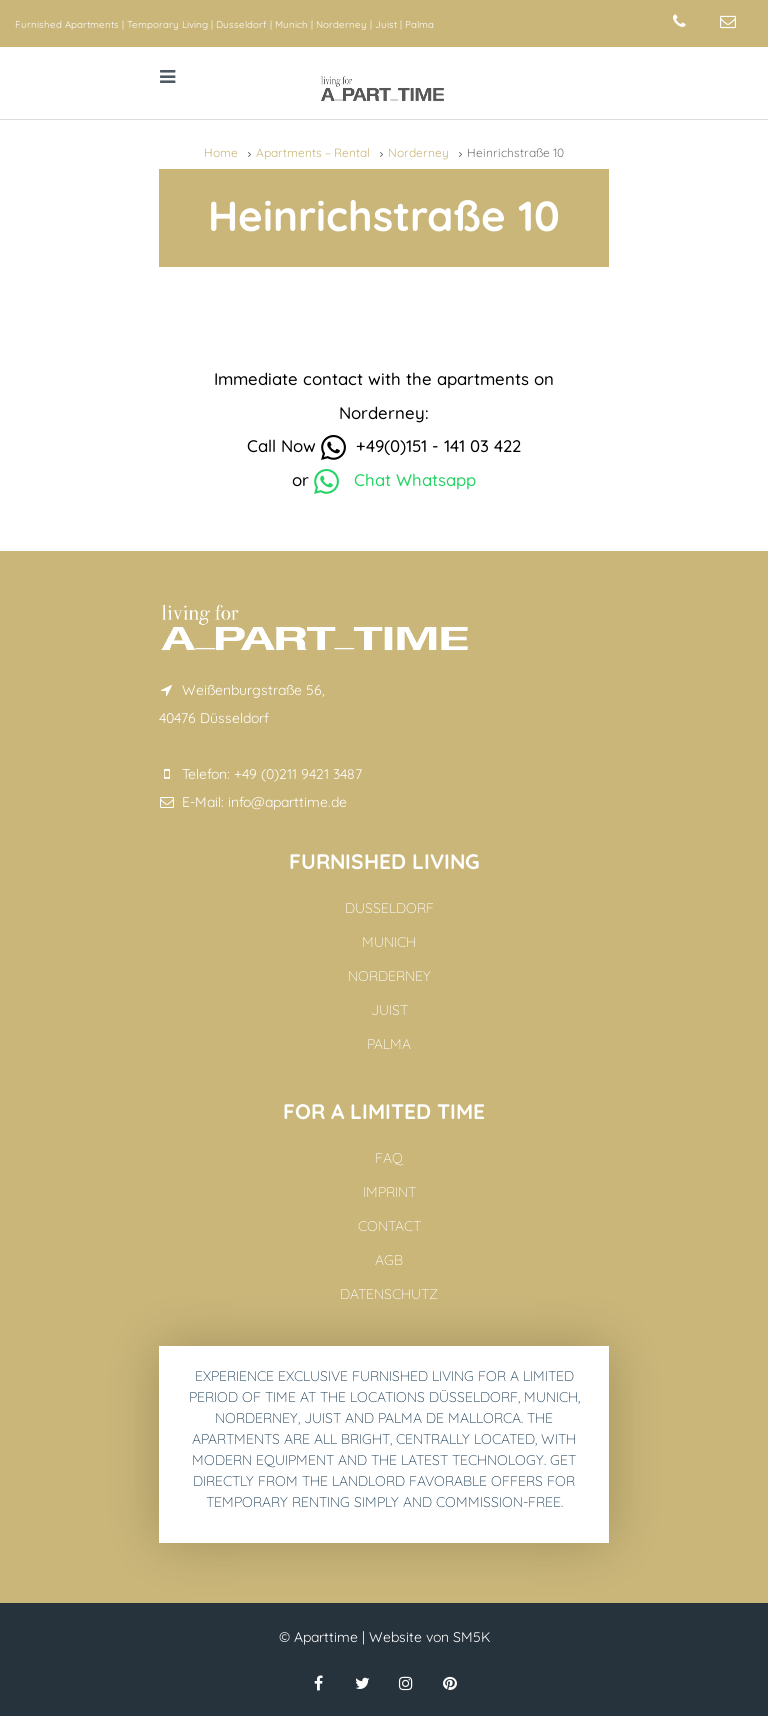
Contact (389, 1226)
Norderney (341, 24)
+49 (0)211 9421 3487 (298, 774)
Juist (386, 24)
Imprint (389, 1192)
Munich (291, 24)
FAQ (389, 1158)
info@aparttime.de (287, 802)
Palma (419, 24)
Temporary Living (167, 24)
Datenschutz (389, 1294)
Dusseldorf (241, 24)
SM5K (471, 1637)
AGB (389, 1260)
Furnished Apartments (67, 24)
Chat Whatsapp (395, 479)
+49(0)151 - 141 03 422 (421, 445)
